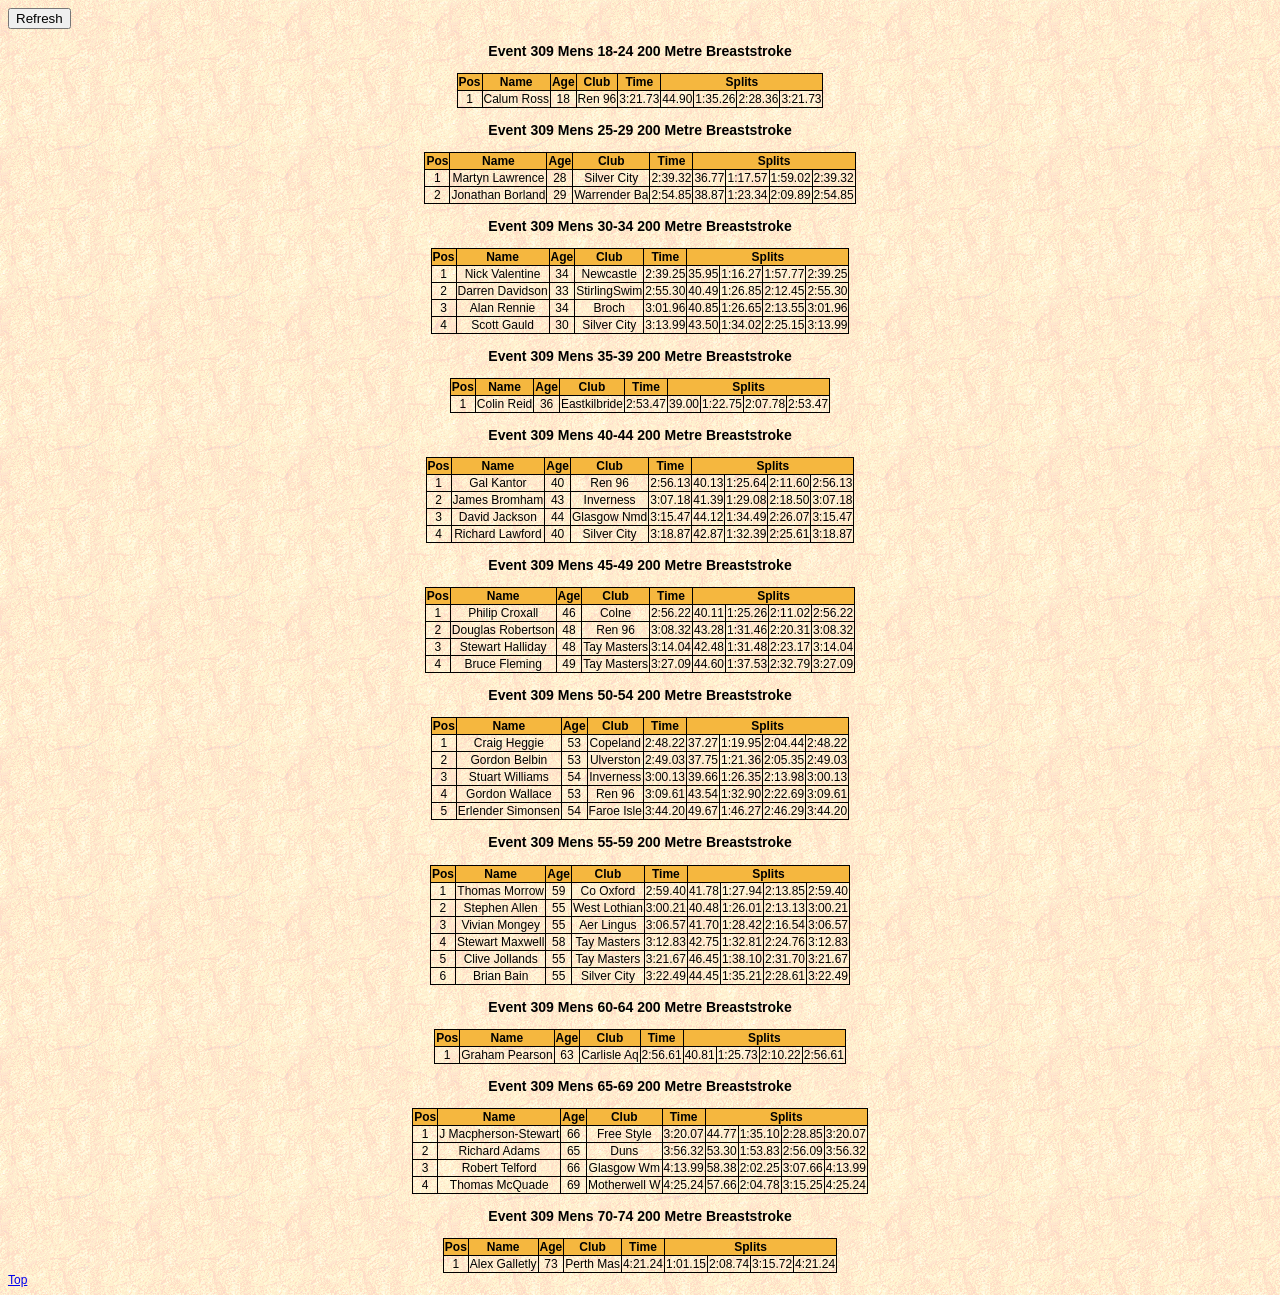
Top (17, 1280)
